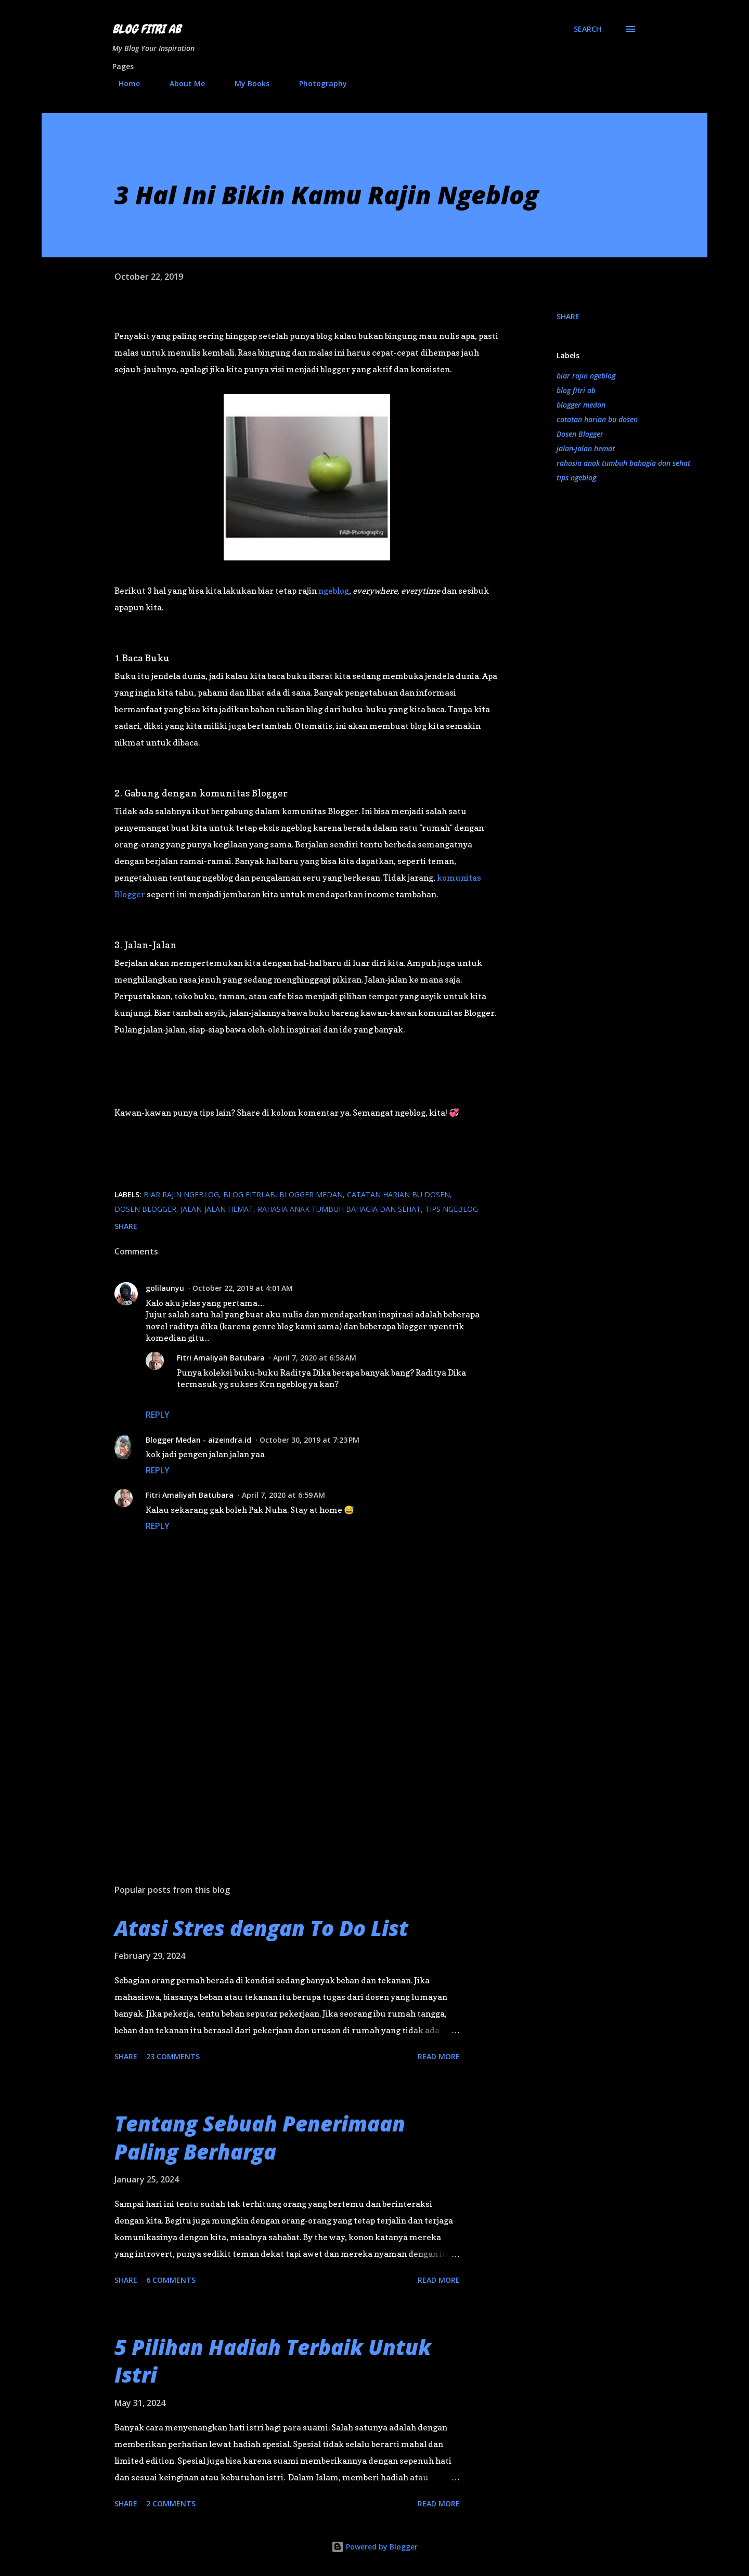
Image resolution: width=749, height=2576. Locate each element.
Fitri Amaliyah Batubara (221, 1358)
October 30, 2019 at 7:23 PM (309, 1440)
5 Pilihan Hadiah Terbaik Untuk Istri (272, 2361)
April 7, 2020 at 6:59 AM (283, 1495)
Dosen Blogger (580, 434)
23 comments (173, 2056)
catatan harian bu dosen (597, 419)
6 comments (171, 2280)
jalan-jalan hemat (586, 448)
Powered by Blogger (374, 2547)
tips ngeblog (576, 477)
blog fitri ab (576, 390)
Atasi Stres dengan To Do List (261, 1928)
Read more (439, 2056)
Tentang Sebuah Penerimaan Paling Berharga (259, 2137)
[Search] (587, 29)
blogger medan (581, 405)
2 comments (171, 2503)
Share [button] (568, 316)
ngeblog (333, 590)
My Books (245, 83)
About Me (181, 83)
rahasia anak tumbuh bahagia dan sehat (623, 463)
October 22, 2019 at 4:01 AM (242, 1288)
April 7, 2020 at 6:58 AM (314, 1358)
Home (123, 83)
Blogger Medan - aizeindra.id (198, 1440)
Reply (158, 1414)
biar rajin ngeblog (586, 376)
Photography (317, 83)
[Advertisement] (290, 1754)
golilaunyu (165, 1288)
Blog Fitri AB (146, 29)
